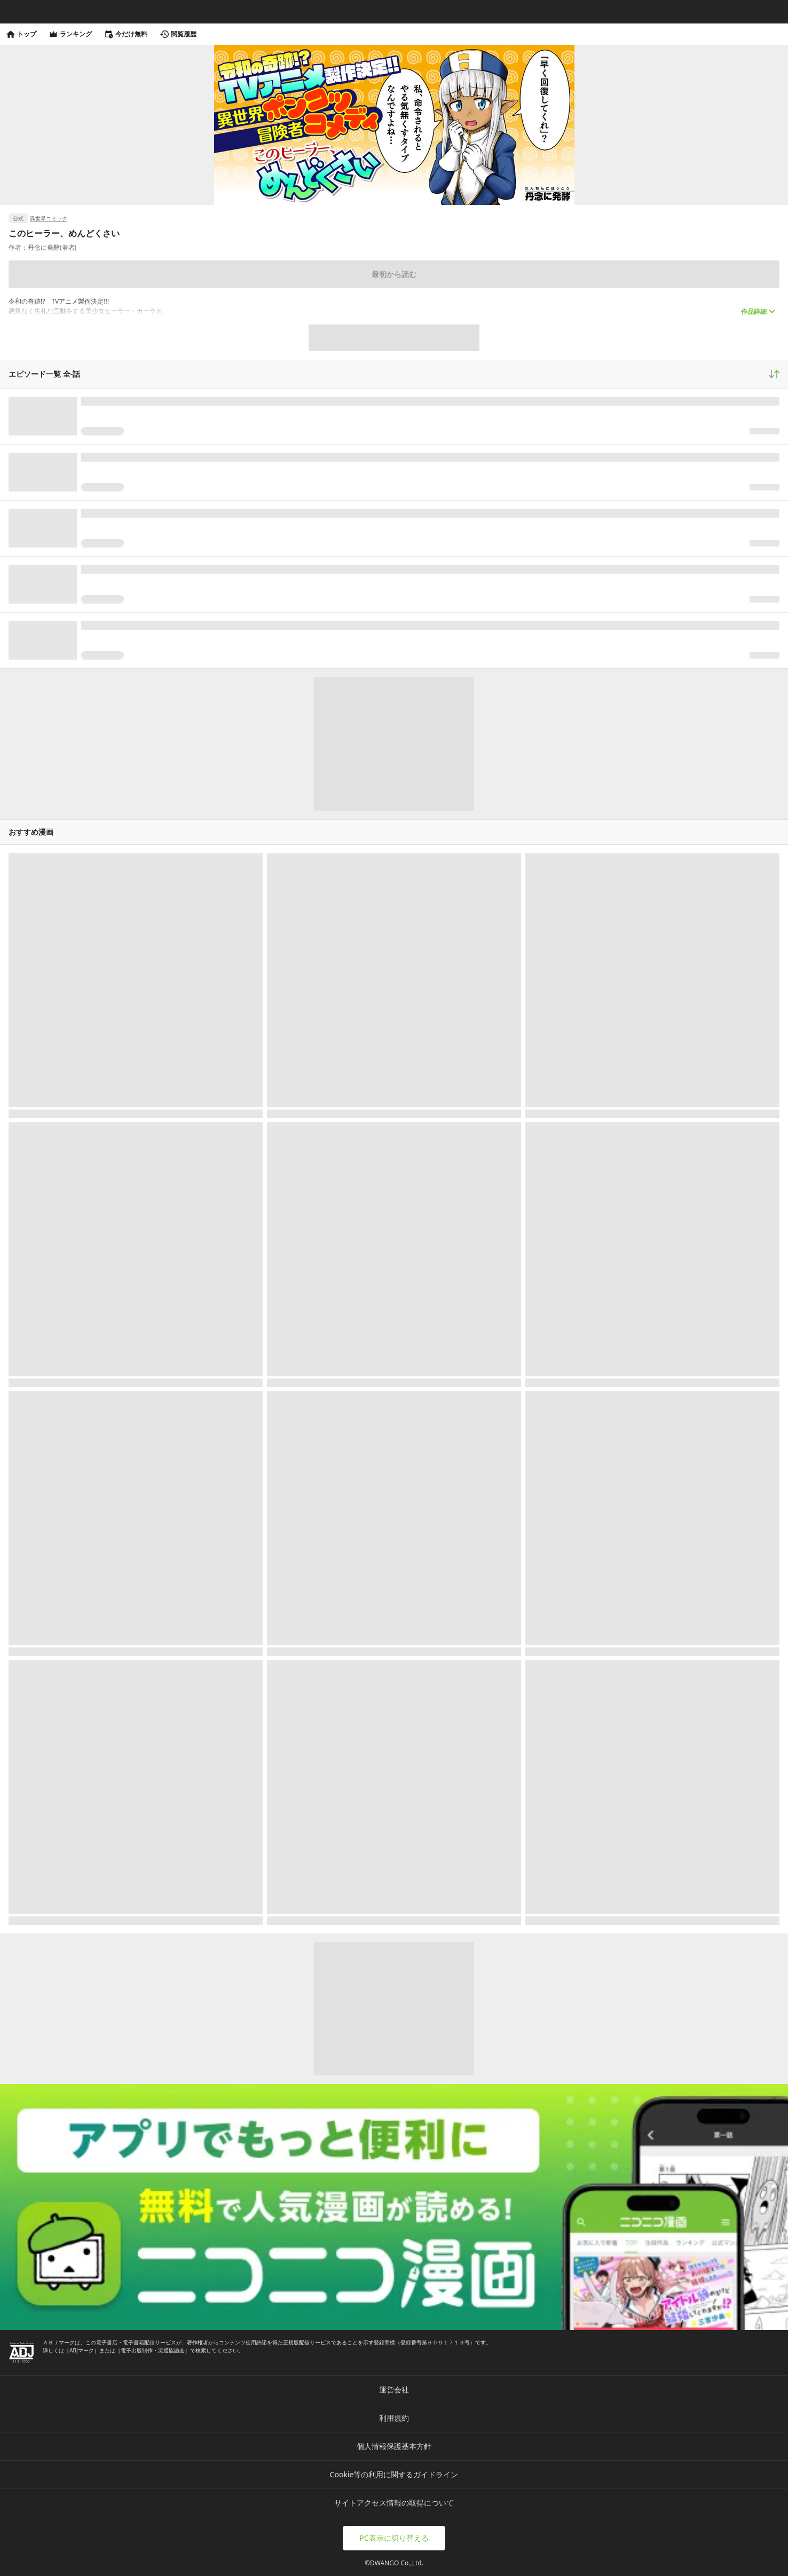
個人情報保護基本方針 (394, 2446)
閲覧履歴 (178, 33)
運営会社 (394, 2389)
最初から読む (394, 274)
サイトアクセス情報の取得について (394, 2503)
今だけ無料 (126, 33)
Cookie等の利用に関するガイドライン (394, 2474)
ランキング (70, 33)
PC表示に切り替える (393, 2538)
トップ (21, 33)
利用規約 (394, 2418)
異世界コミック (48, 218)
